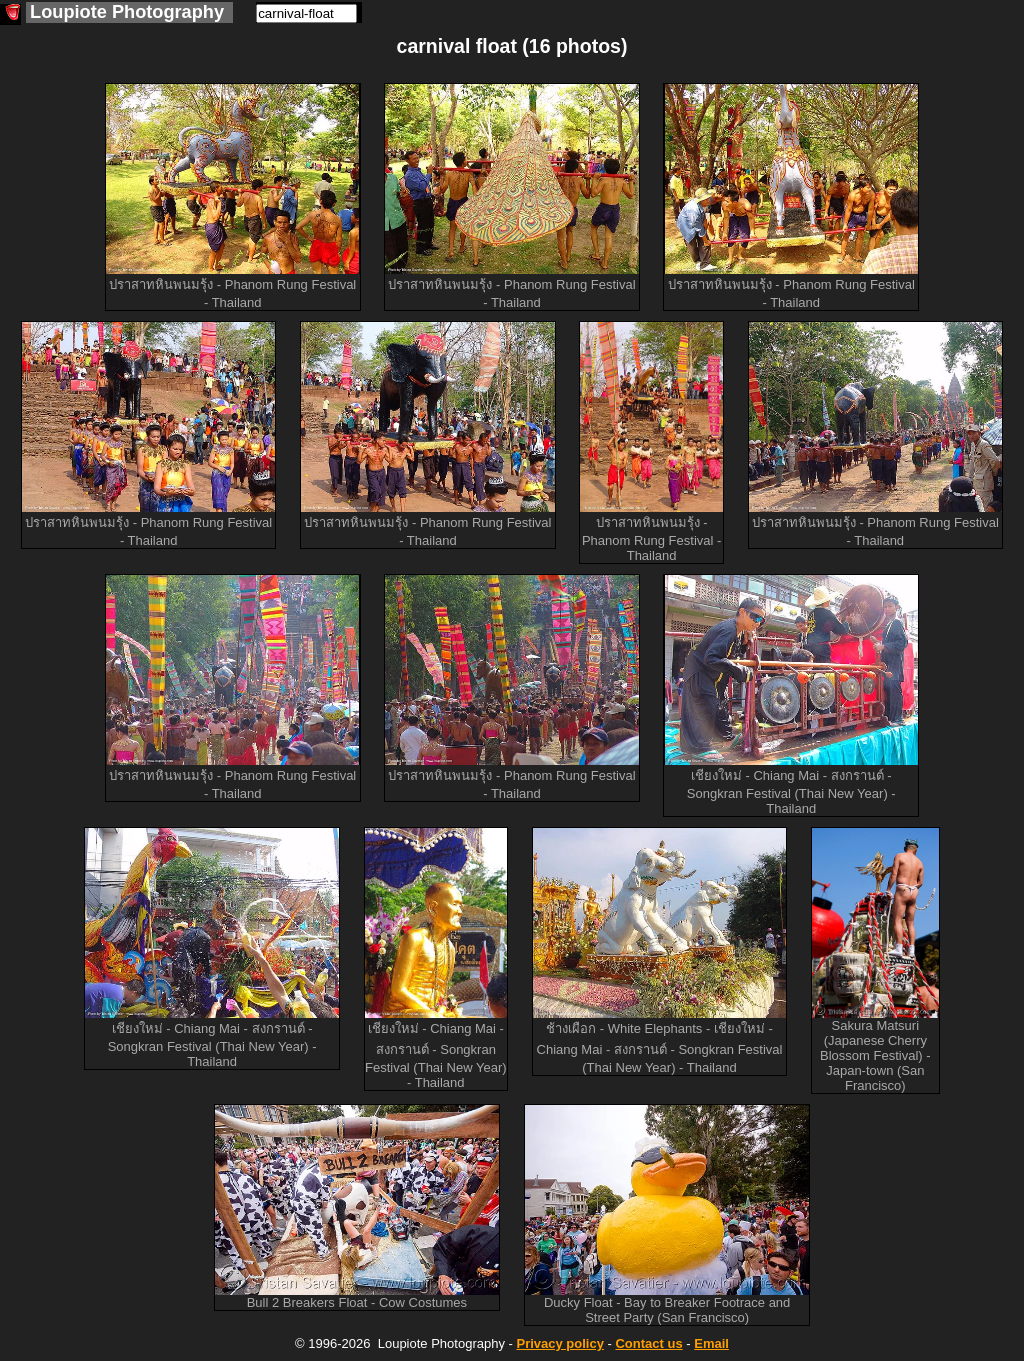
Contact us (648, 1343)
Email (711, 1343)
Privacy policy (559, 1343)
